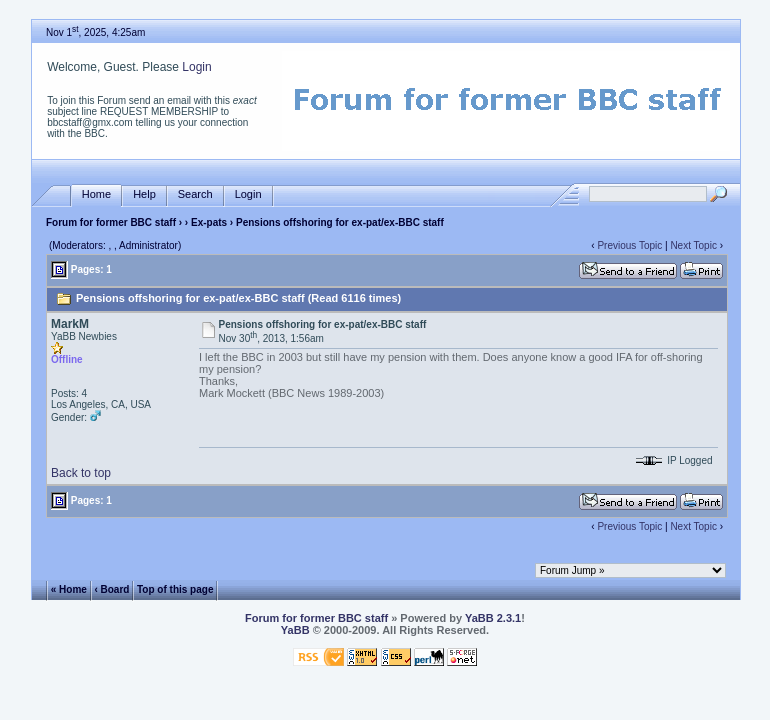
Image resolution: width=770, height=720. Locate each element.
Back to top (81, 473)
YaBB (295, 630)
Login (196, 67)
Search (195, 194)
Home (96, 194)
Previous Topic (629, 245)
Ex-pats (209, 222)
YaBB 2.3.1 (493, 618)
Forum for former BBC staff (111, 222)
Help (144, 194)
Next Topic (693, 245)
